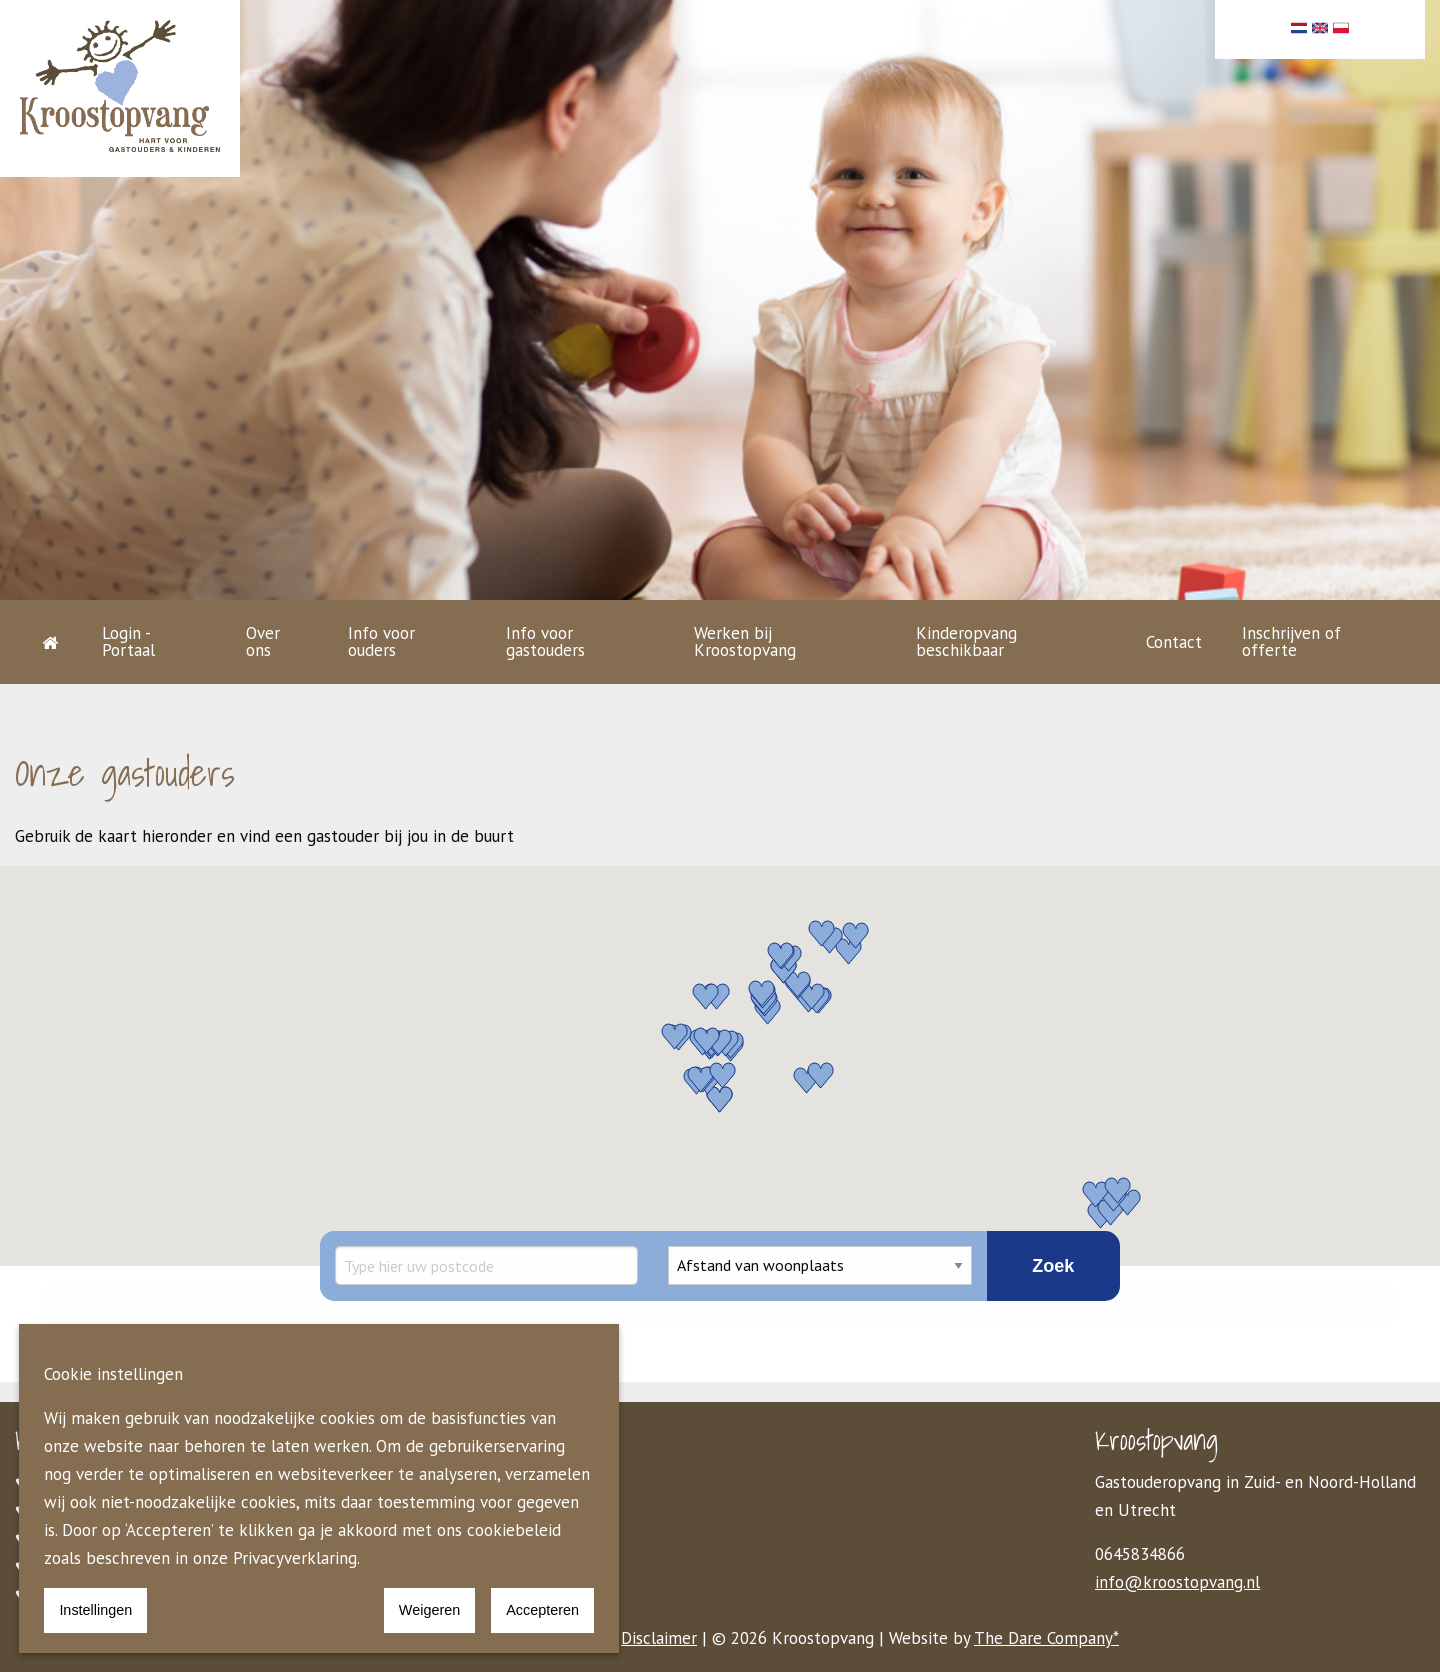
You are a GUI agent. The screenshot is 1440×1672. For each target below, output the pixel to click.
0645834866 (1140, 1554)
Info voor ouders (381, 641)
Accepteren (542, 1610)
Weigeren (429, 1610)
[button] (781, 954)
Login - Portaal (128, 641)
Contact (1174, 642)
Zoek (1053, 1266)
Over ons (263, 641)
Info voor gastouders (545, 641)
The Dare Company (1043, 1638)
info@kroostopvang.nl (1177, 1582)
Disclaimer (659, 1638)
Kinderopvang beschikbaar (966, 641)
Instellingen (95, 1610)
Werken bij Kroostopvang (745, 641)
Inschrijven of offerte (1291, 641)
